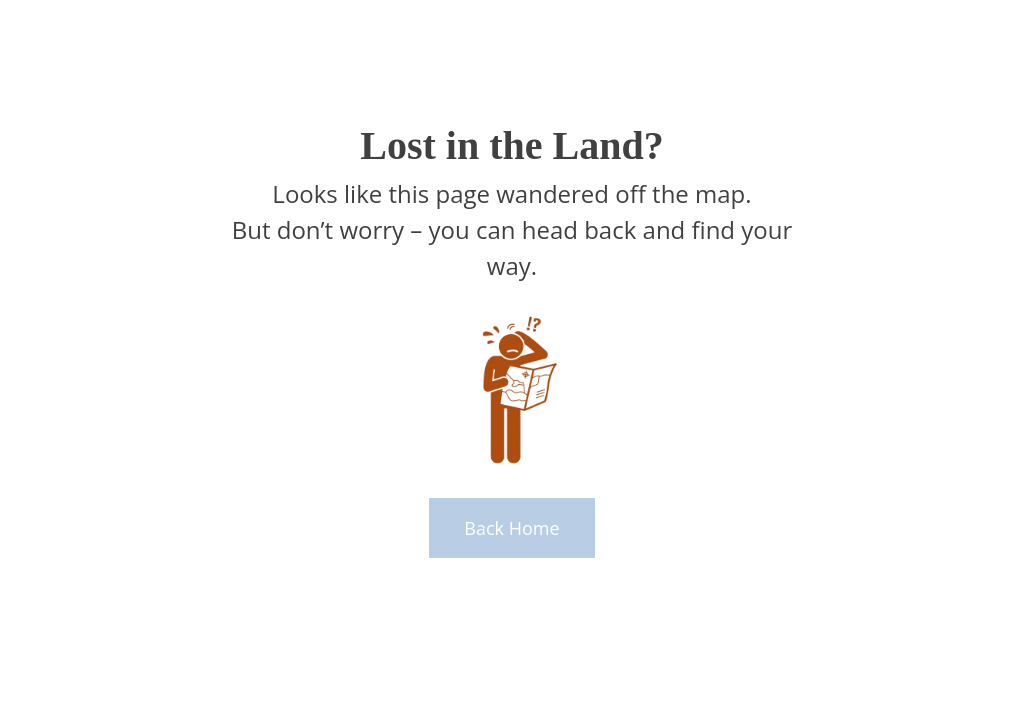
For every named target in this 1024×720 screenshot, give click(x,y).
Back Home (511, 528)
